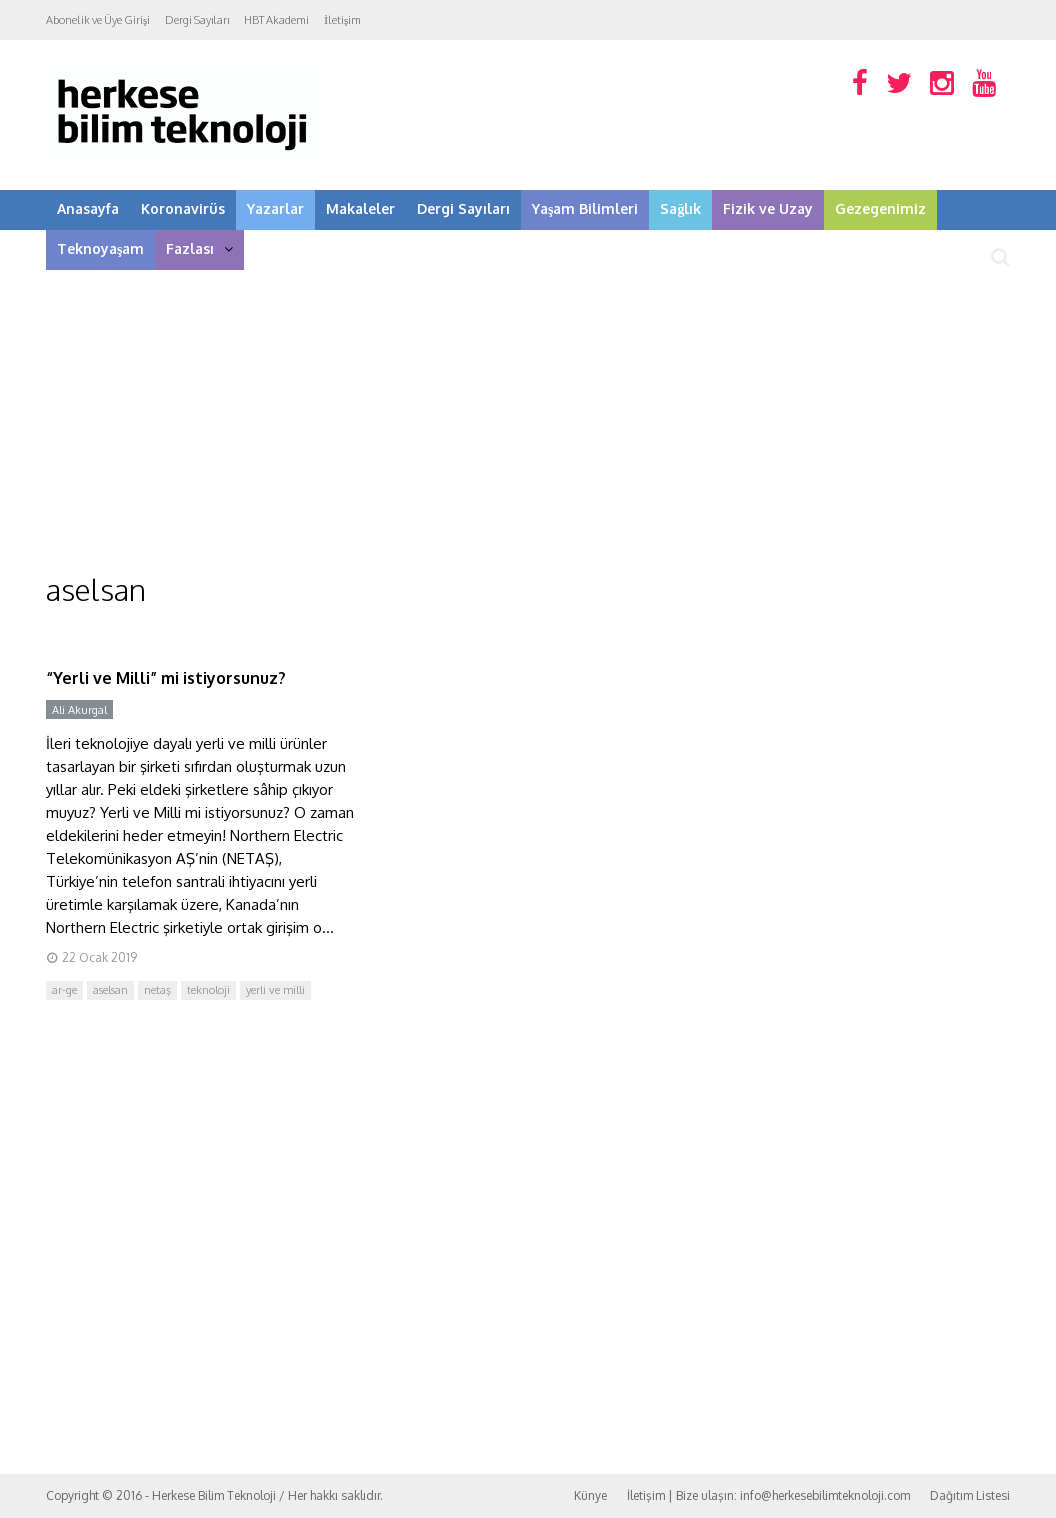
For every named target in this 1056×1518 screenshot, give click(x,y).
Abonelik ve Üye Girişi (98, 20)
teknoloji (208, 990)
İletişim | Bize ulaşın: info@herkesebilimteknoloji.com (768, 1495)
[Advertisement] (528, 420)
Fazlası (199, 248)
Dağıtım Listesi (970, 1495)
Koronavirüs (183, 208)
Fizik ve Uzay (768, 208)
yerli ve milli (275, 990)
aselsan (110, 990)
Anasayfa (88, 208)
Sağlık (680, 208)
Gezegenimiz (880, 208)
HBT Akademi (276, 20)
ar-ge (64, 990)
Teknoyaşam (100, 248)
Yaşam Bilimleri (585, 208)
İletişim (342, 20)
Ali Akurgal (79, 710)
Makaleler (360, 208)
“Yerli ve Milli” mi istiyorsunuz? (166, 678)
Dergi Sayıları (197, 20)
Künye (590, 1495)
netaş (157, 990)
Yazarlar (275, 208)
